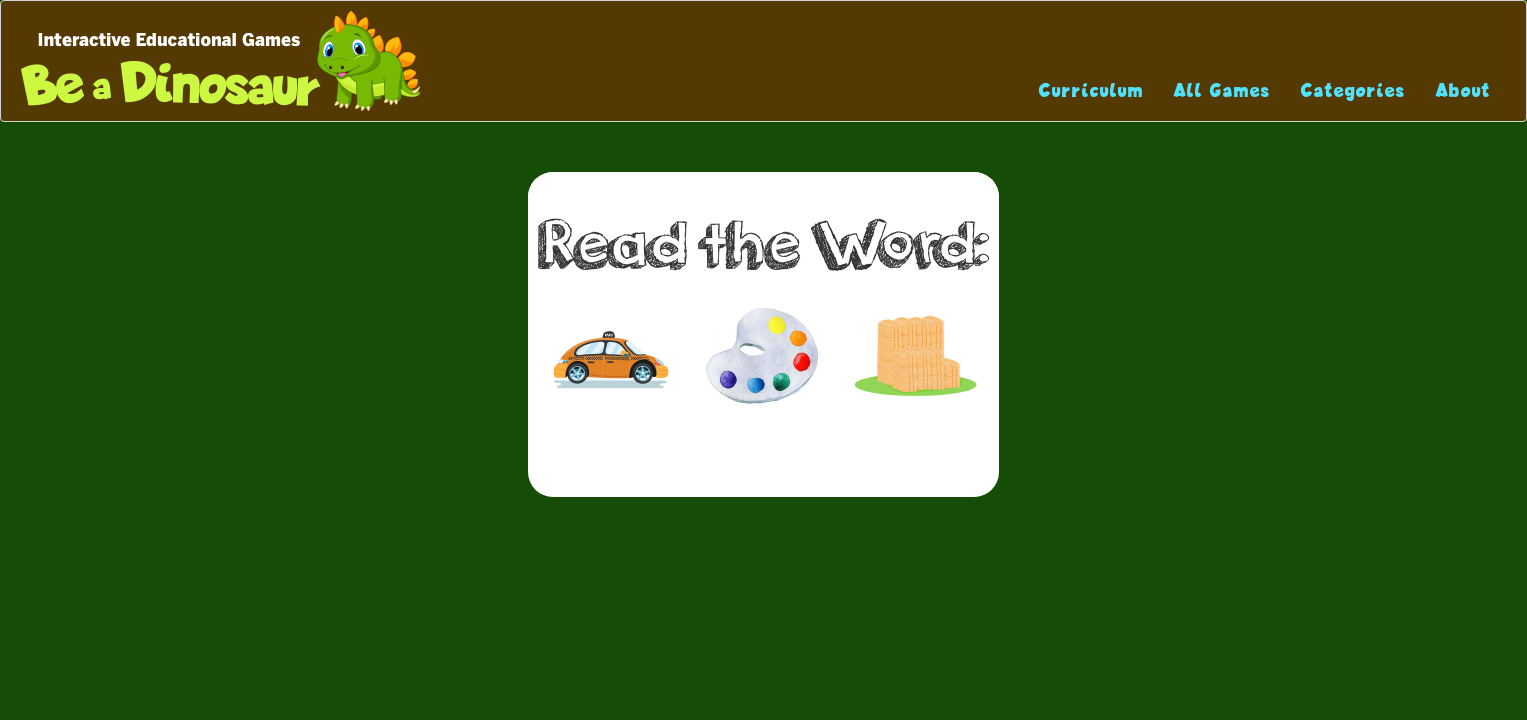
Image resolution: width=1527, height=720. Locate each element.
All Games (1222, 90)
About (1463, 90)
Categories (1353, 90)
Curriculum (1091, 90)
